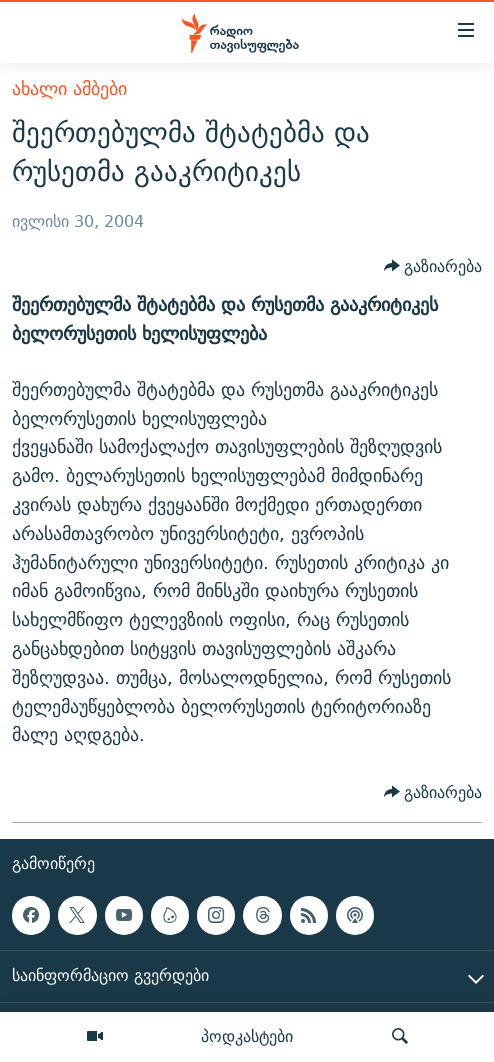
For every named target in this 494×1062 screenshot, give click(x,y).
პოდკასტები (247, 1036)
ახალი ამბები (69, 88)
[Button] (433, 267)
